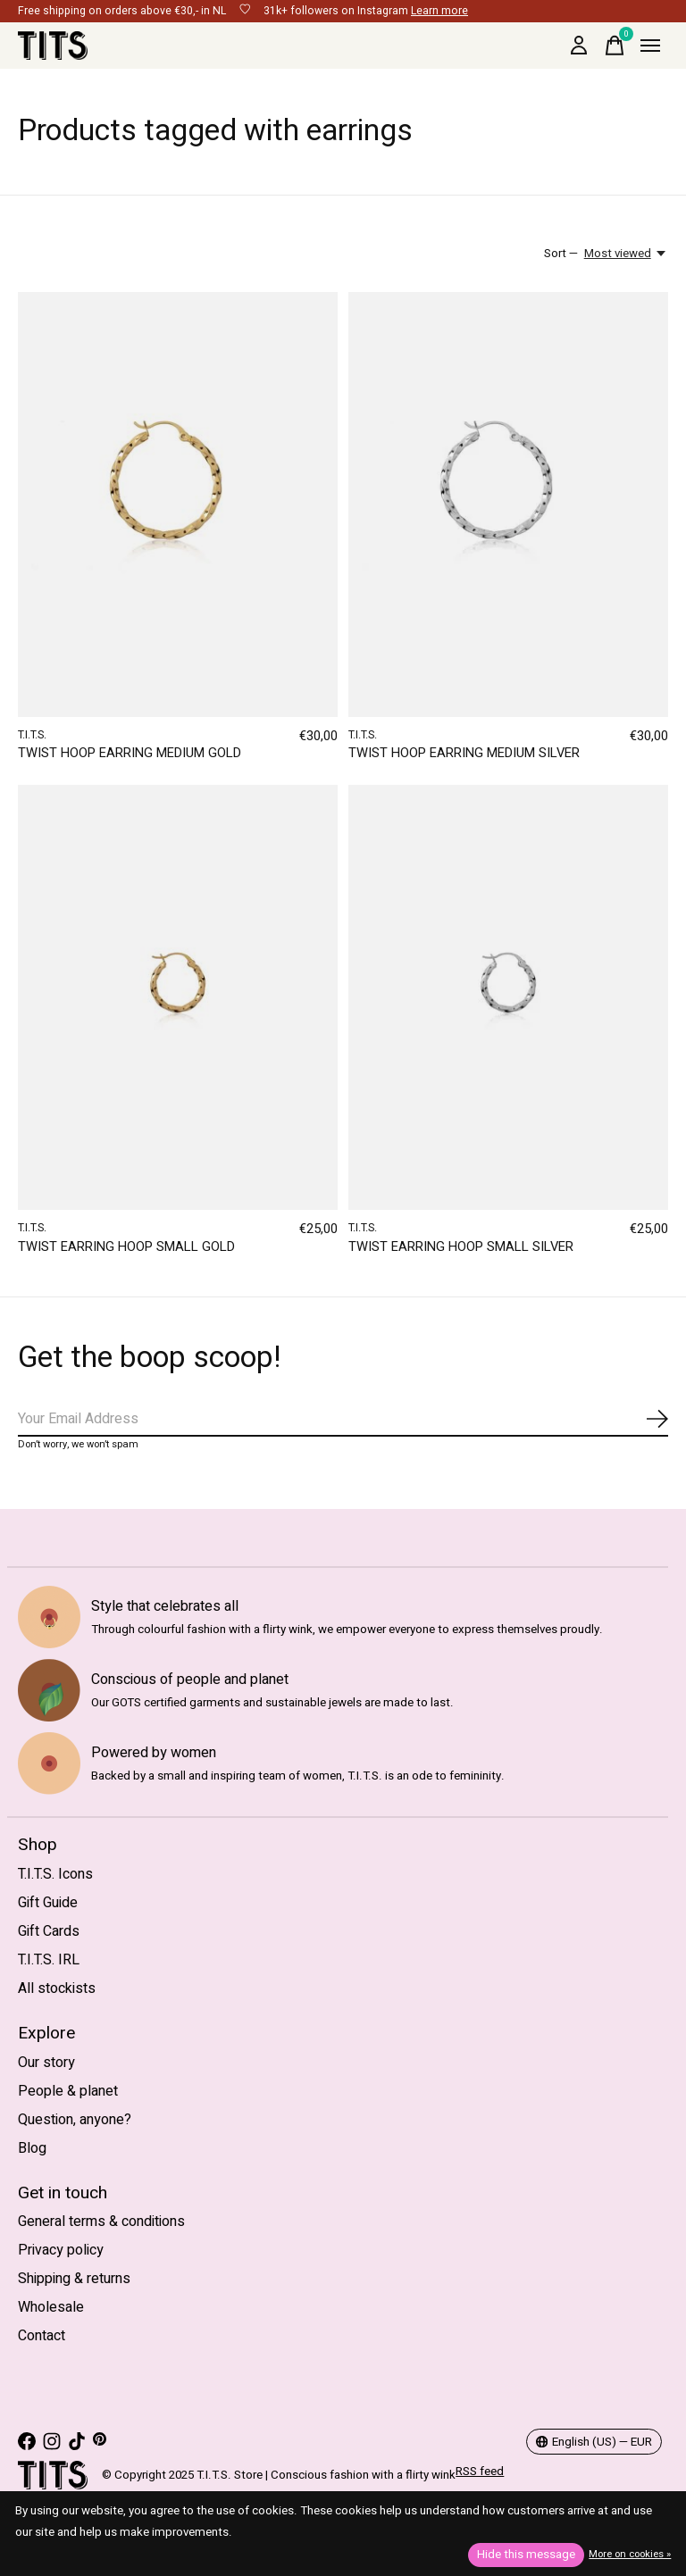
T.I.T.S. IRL (48, 1960)
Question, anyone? (74, 2119)
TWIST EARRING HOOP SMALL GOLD (126, 1247)
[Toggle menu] (650, 45)
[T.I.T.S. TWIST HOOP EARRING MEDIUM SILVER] (508, 504)
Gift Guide (48, 1902)
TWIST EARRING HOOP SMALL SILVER (460, 1247)
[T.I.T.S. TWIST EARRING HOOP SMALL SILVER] (508, 997)
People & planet (68, 2091)
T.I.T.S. (32, 735)
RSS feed (480, 2471)
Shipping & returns (74, 2278)
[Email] (343, 1420)
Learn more (439, 11)
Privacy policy (61, 2250)
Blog (32, 2148)
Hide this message (526, 2554)
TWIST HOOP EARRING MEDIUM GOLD (129, 753)
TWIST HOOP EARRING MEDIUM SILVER (464, 753)
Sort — (561, 254)
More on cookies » (630, 2554)
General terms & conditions (101, 2221)
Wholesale (51, 2307)
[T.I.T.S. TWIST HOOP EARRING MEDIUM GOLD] (178, 504)
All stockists (57, 1988)
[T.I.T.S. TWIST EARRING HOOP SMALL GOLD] (178, 997)
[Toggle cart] (614, 45)
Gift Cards (48, 1931)
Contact (41, 2336)
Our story (46, 2062)
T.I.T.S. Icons (55, 1874)
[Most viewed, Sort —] (626, 254)
